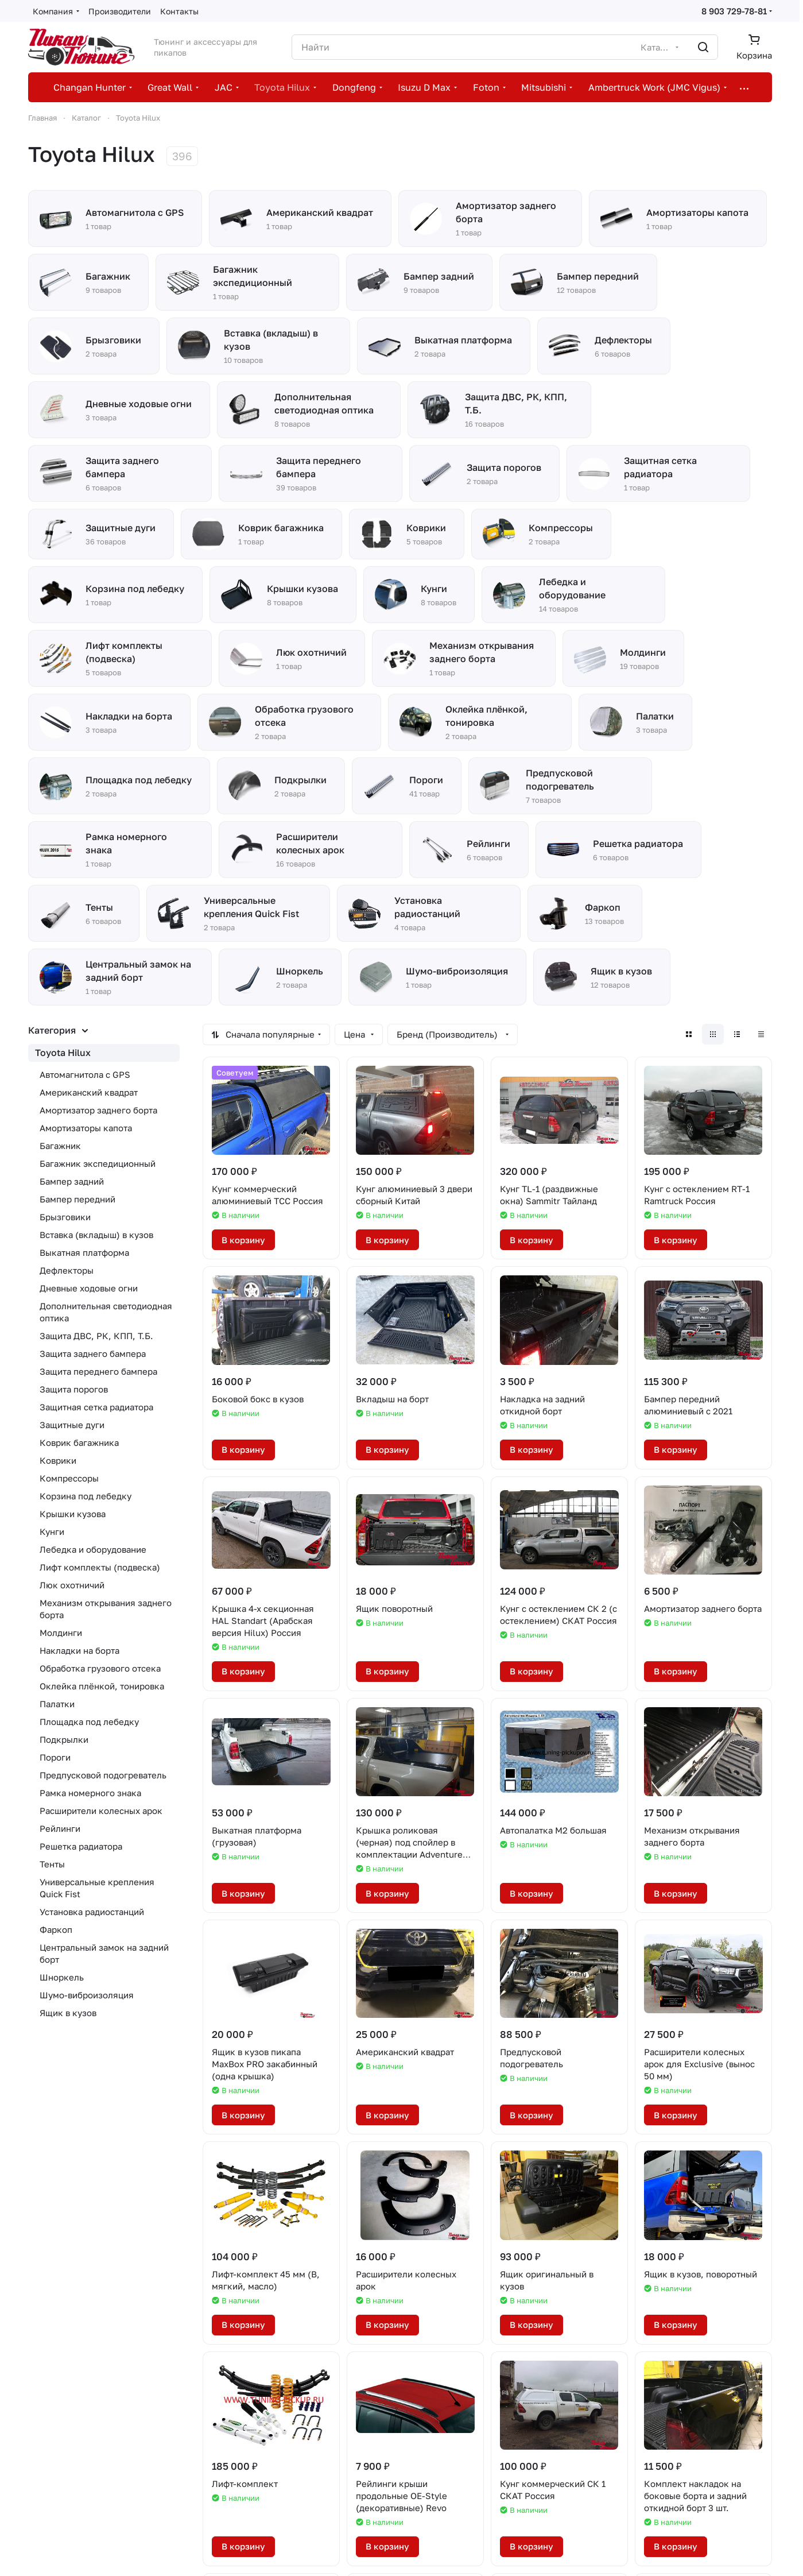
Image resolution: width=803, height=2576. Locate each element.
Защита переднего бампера (98, 1371)
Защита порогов (74, 1389)
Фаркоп (56, 1929)
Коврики (58, 1460)
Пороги (55, 1757)
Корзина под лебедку (85, 1496)
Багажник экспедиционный (98, 1163)
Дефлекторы (67, 1270)
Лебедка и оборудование (93, 1549)
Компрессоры (69, 1478)
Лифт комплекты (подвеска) (100, 1567)
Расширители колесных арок (101, 1810)
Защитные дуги (72, 1424)
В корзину (243, 1240)
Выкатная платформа (84, 1252)
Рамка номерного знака (90, 1793)
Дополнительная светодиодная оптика (106, 1312)
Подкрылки (64, 1739)
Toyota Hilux (63, 1052)
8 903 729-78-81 (734, 11)
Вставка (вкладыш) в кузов (96, 1234)
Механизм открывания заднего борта (106, 1609)
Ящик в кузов (68, 2013)
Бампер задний (72, 1181)
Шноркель (62, 1977)
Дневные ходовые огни (89, 1288)
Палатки (57, 1704)
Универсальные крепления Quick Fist (97, 1888)
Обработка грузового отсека (100, 1668)
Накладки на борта (79, 1650)
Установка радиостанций (92, 1911)
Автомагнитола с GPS (85, 1074)
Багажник (60, 1145)
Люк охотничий (72, 1585)
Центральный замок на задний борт (104, 1953)
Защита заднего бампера (93, 1353)
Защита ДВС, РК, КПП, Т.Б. (96, 1335)
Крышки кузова (73, 1514)
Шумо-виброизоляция (87, 1995)
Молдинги (61, 1632)
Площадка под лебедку (89, 1721)
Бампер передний (77, 1199)
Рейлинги (60, 1828)
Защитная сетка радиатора (96, 1407)
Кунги (52, 1531)
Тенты (52, 1864)
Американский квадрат (89, 1092)
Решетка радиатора (81, 1846)
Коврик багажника (79, 1442)
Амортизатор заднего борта (98, 1110)
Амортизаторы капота (86, 1128)
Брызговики (65, 1217)
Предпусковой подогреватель (103, 1775)
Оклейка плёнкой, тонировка (102, 1686)
